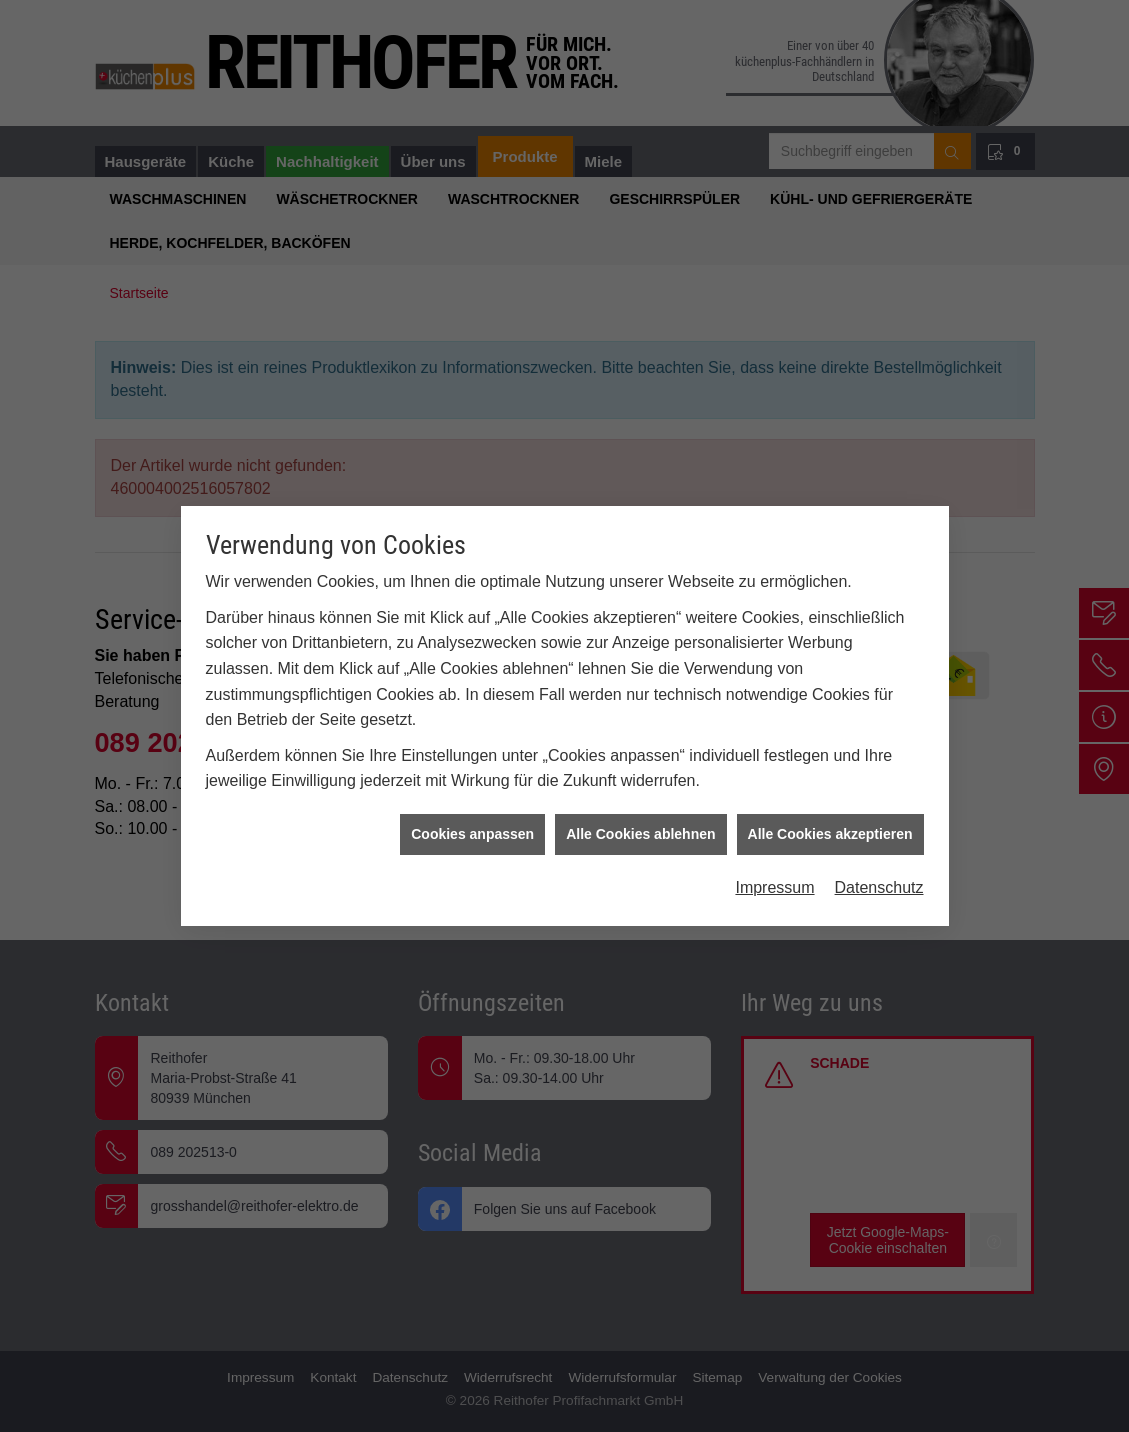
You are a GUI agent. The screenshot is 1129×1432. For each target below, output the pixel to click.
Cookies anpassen (472, 789)
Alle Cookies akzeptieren (830, 789)
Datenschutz (879, 842)
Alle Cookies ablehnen (640, 789)
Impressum (774, 842)
